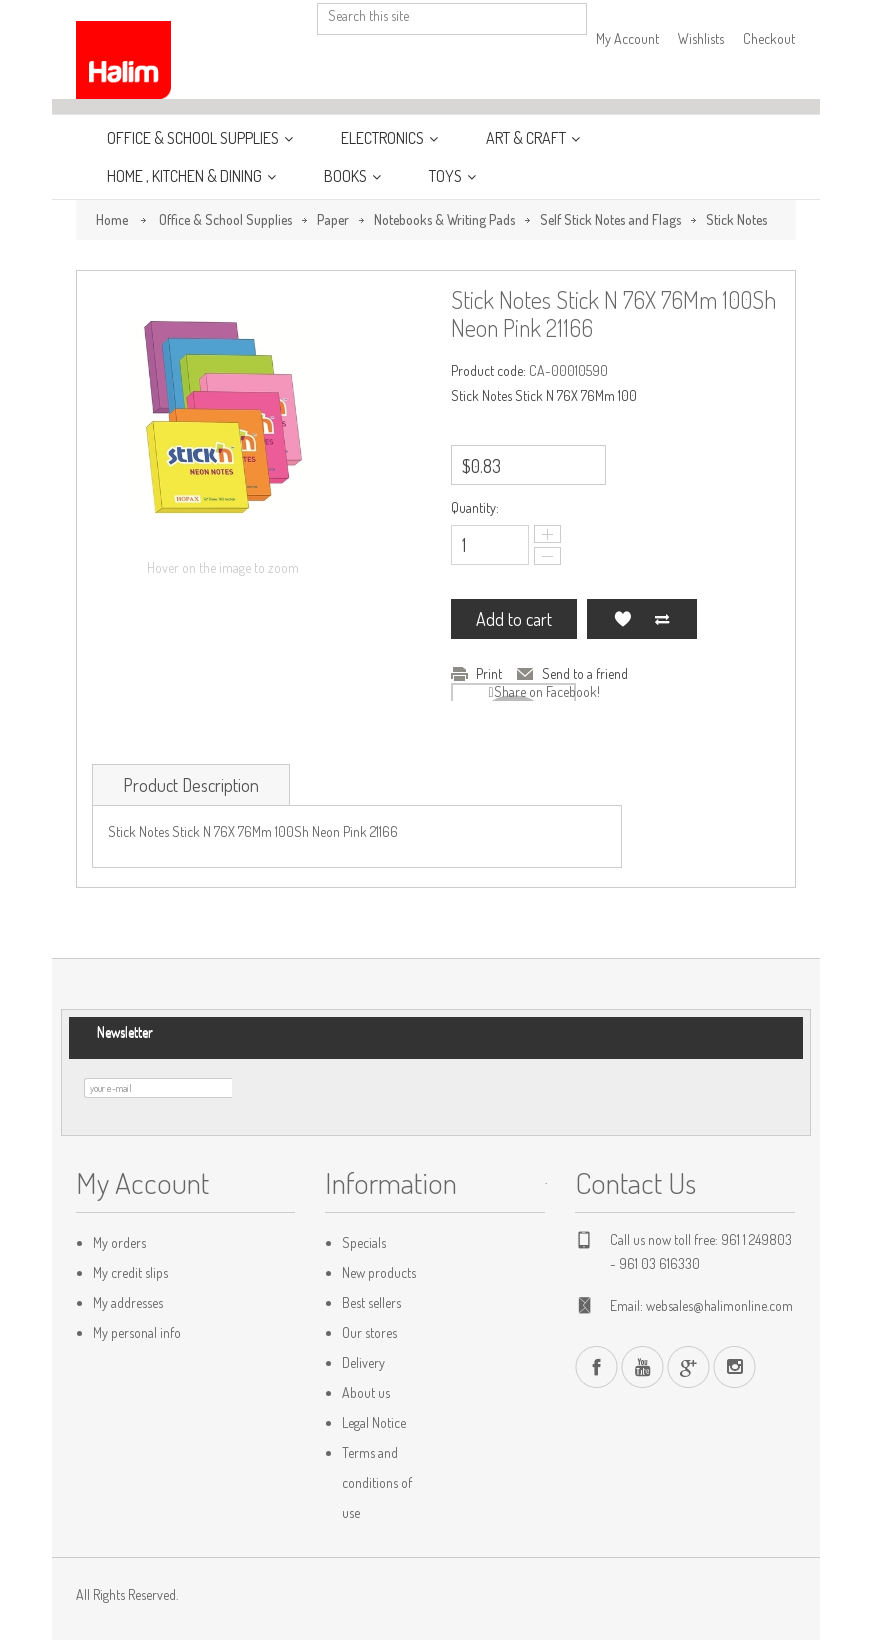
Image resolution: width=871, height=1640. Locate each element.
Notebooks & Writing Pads (444, 219)
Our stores (369, 1332)
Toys (447, 176)
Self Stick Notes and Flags (610, 219)
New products (379, 1272)
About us (366, 1392)
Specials (364, 1242)
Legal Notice (374, 1422)
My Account (627, 38)
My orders (119, 1242)
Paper (333, 219)
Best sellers (371, 1302)
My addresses (128, 1302)
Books (347, 176)
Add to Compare (662, 619)
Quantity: (475, 507)
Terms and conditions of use (377, 1482)
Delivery (363, 1362)
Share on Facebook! (547, 691)
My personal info (137, 1332)
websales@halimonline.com (719, 1305)
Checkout (769, 38)
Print (489, 673)
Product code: (488, 370)
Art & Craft (527, 138)
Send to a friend (585, 673)
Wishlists (701, 38)
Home (112, 219)
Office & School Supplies (194, 138)
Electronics (384, 138)
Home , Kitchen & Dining (186, 176)
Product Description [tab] (191, 785)
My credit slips (130, 1272)
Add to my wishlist (622, 619)
